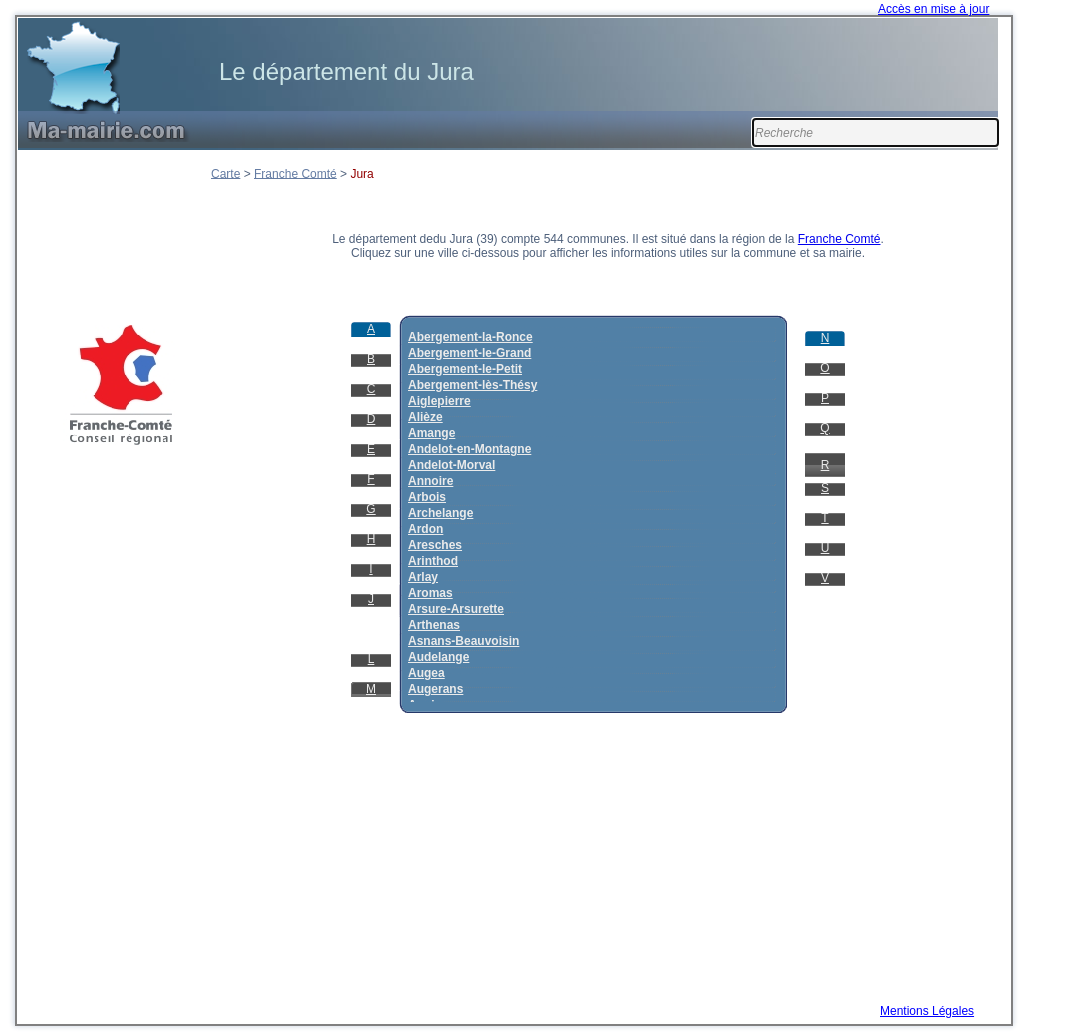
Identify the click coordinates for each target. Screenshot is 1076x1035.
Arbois (427, 497)
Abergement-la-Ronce (470, 337)
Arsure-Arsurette (456, 609)
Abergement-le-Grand (469, 353)
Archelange (440, 513)
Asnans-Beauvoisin (463, 641)
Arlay (423, 577)
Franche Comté (295, 173)
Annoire (430, 481)
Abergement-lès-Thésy (472, 385)
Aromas (430, 593)
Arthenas (434, 625)
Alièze (425, 417)
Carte (225, 173)
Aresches (435, 545)
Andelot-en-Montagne (469, 449)
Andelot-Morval (451, 465)
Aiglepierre (439, 401)
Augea (426, 673)
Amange (431, 433)
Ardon (425, 529)
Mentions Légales (927, 1011)
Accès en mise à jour (933, 9)
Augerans (435, 689)
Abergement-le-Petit (465, 369)
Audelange (438, 657)
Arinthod (433, 561)
